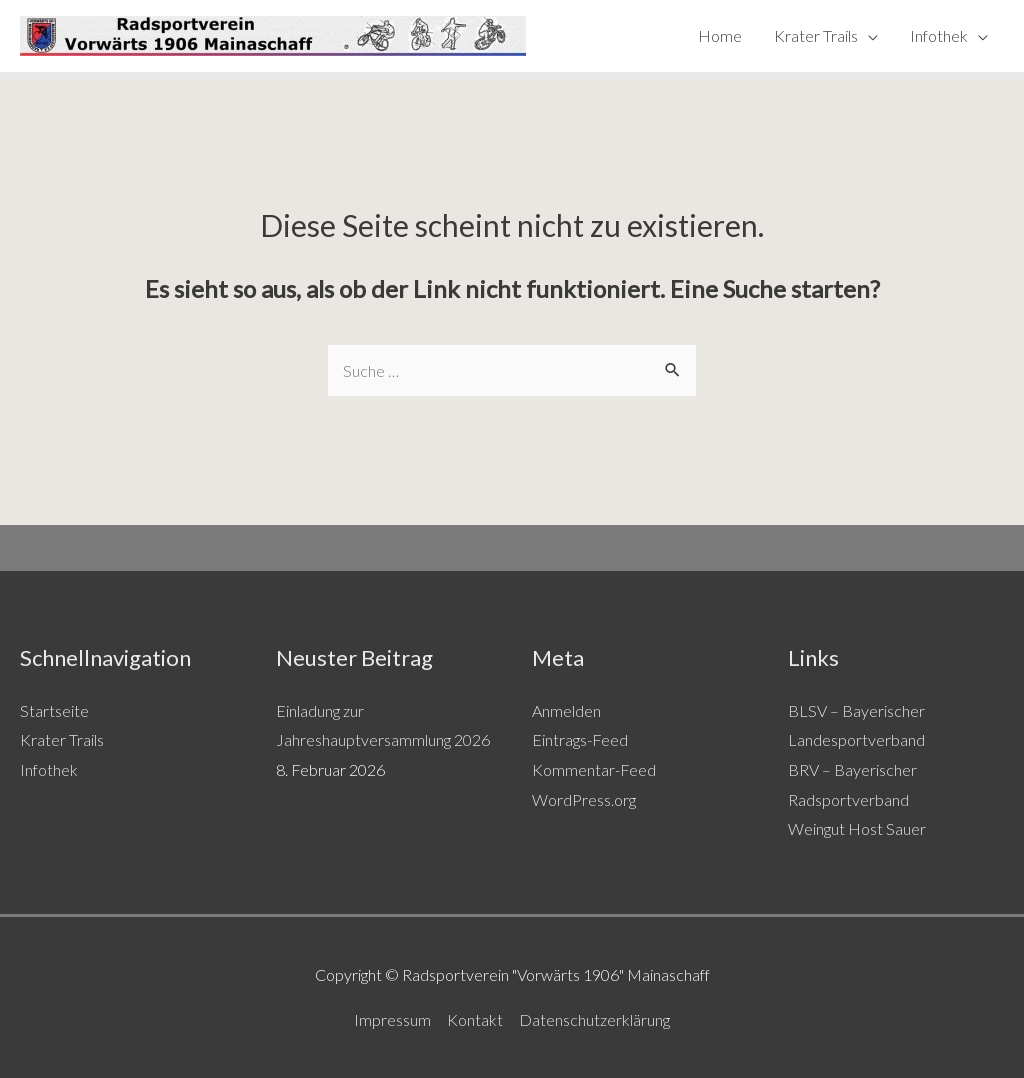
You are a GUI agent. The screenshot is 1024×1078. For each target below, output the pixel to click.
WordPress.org (584, 799)
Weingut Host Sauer (857, 828)
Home (720, 35)
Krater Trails (816, 35)
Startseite (54, 710)
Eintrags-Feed (580, 739)
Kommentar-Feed (594, 769)
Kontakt (475, 1019)
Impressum (392, 1019)
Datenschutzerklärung (594, 1019)
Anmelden (566, 710)
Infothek (939, 35)
